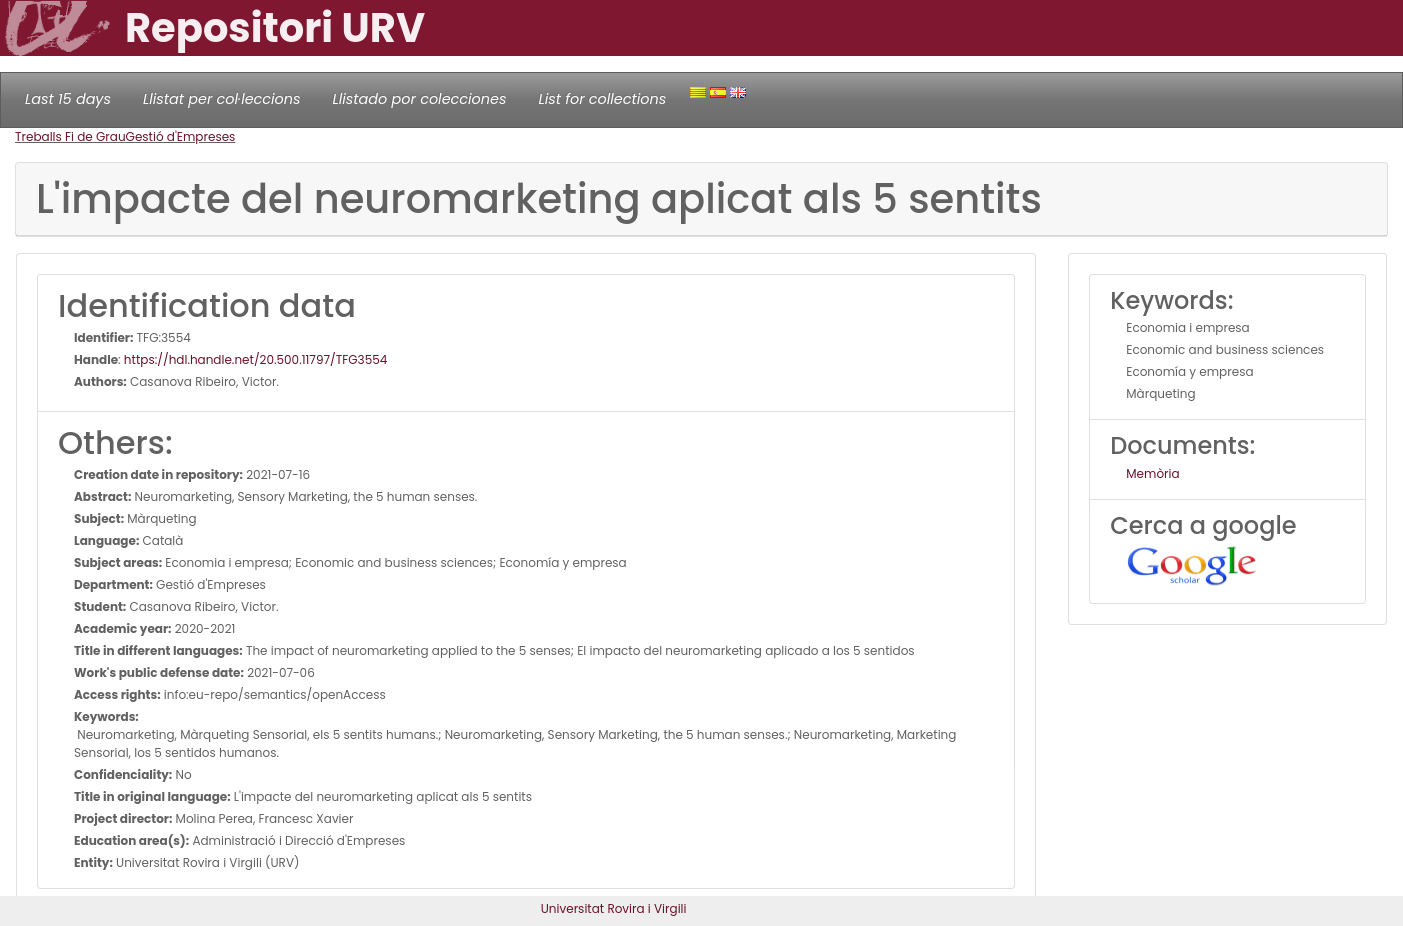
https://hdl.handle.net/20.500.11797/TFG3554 (255, 359)
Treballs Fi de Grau (70, 136)
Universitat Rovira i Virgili (614, 908)
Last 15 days (68, 99)
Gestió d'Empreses (181, 136)
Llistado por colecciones (420, 99)
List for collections (602, 99)
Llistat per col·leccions (222, 99)
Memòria (1152, 473)
